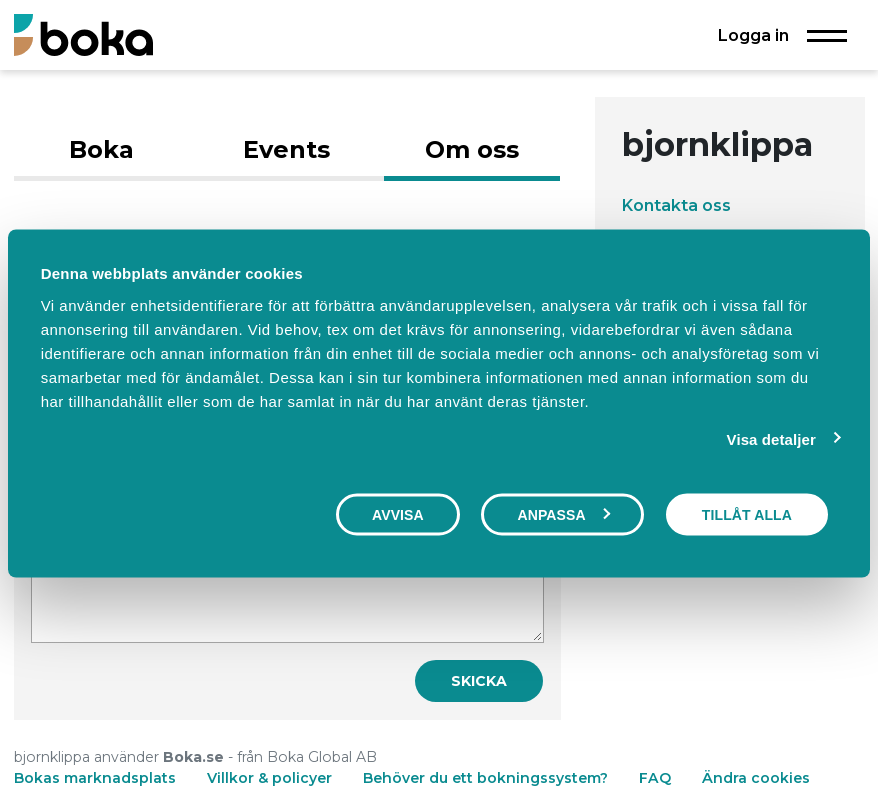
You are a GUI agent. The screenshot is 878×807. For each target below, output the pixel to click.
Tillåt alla (747, 515)
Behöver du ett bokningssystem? (485, 778)
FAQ (657, 778)
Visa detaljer (771, 439)
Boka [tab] (101, 149)
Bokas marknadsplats (95, 778)
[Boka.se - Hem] (83, 34)
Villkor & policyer (269, 778)
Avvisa (398, 515)
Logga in (753, 35)
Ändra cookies (756, 778)
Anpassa (563, 515)
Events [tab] (286, 149)
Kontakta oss (676, 205)
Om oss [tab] (472, 149)
